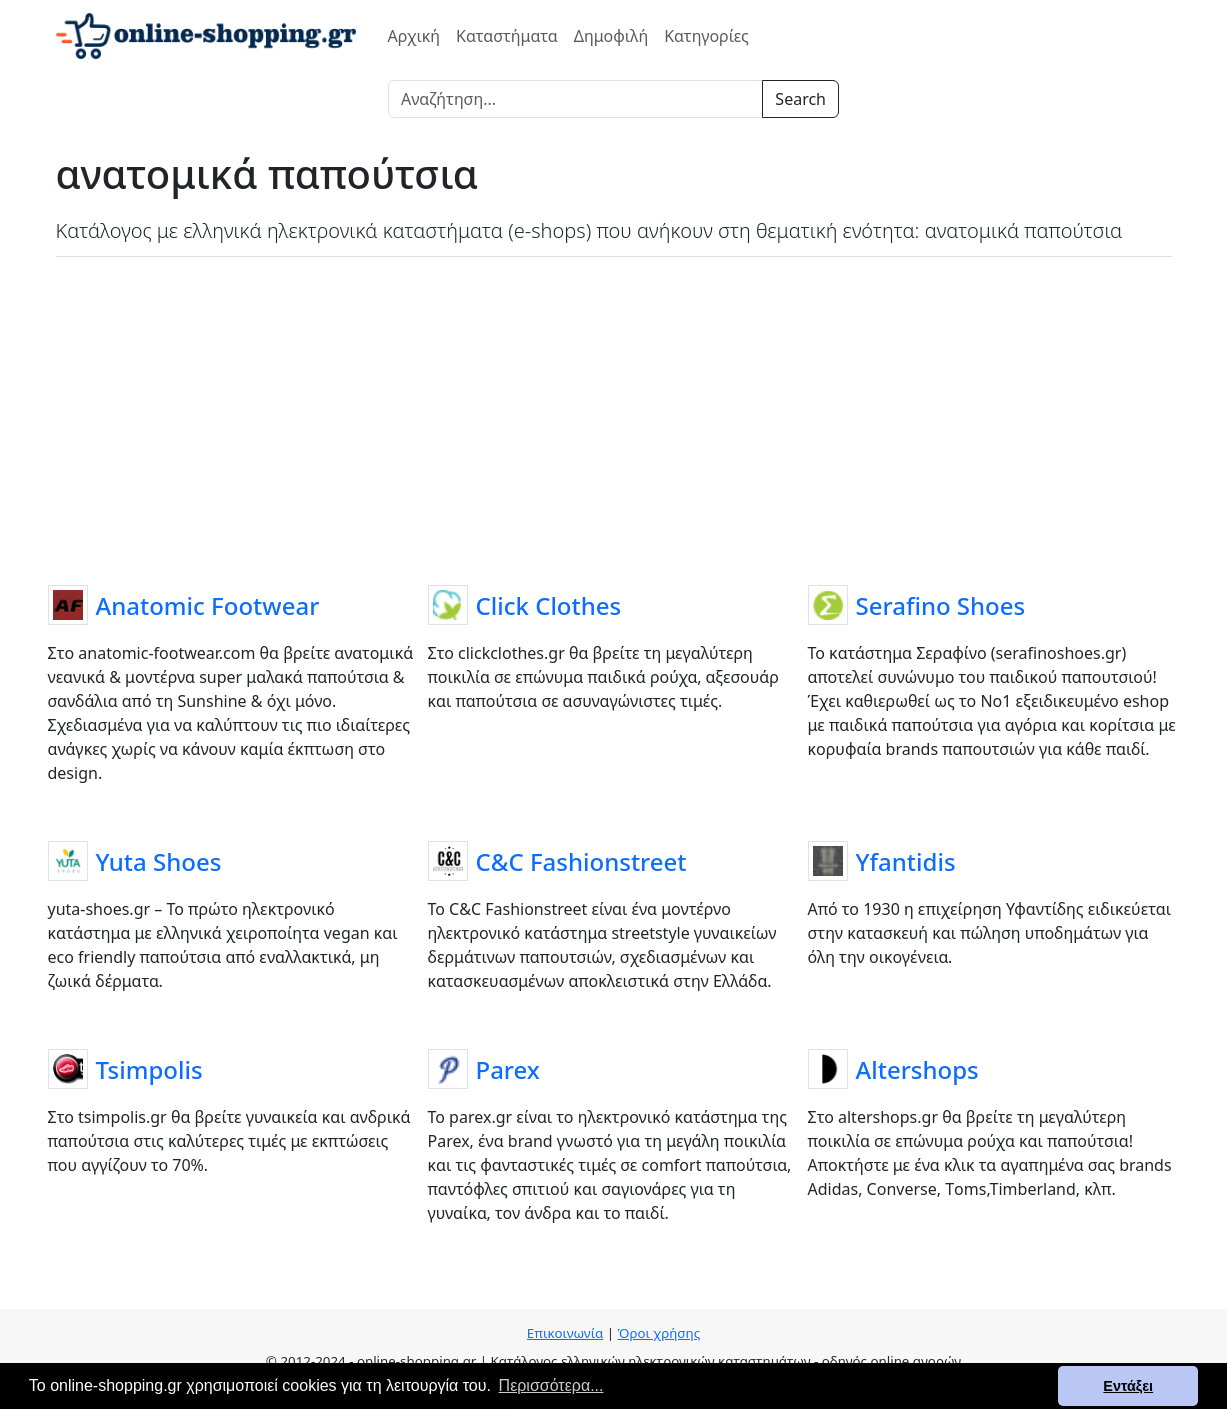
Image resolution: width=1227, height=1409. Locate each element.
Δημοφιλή (611, 36)
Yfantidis (906, 861)
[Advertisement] (614, 417)
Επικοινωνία (565, 1333)
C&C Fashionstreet (581, 861)
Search (800, 99)
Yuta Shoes (159, 861)
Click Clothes (549, 605)
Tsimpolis (149, 1069)
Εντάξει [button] (1128, 1386)
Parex (508, 1069)
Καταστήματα (507, 36)
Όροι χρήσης (658, 1333)
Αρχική (414, 36)
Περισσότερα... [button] (551, 1385)
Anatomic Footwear (208, 605)
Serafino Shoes (941, 605)
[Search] (575, 99)
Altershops (917, 1069)
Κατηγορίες (706, 36)
